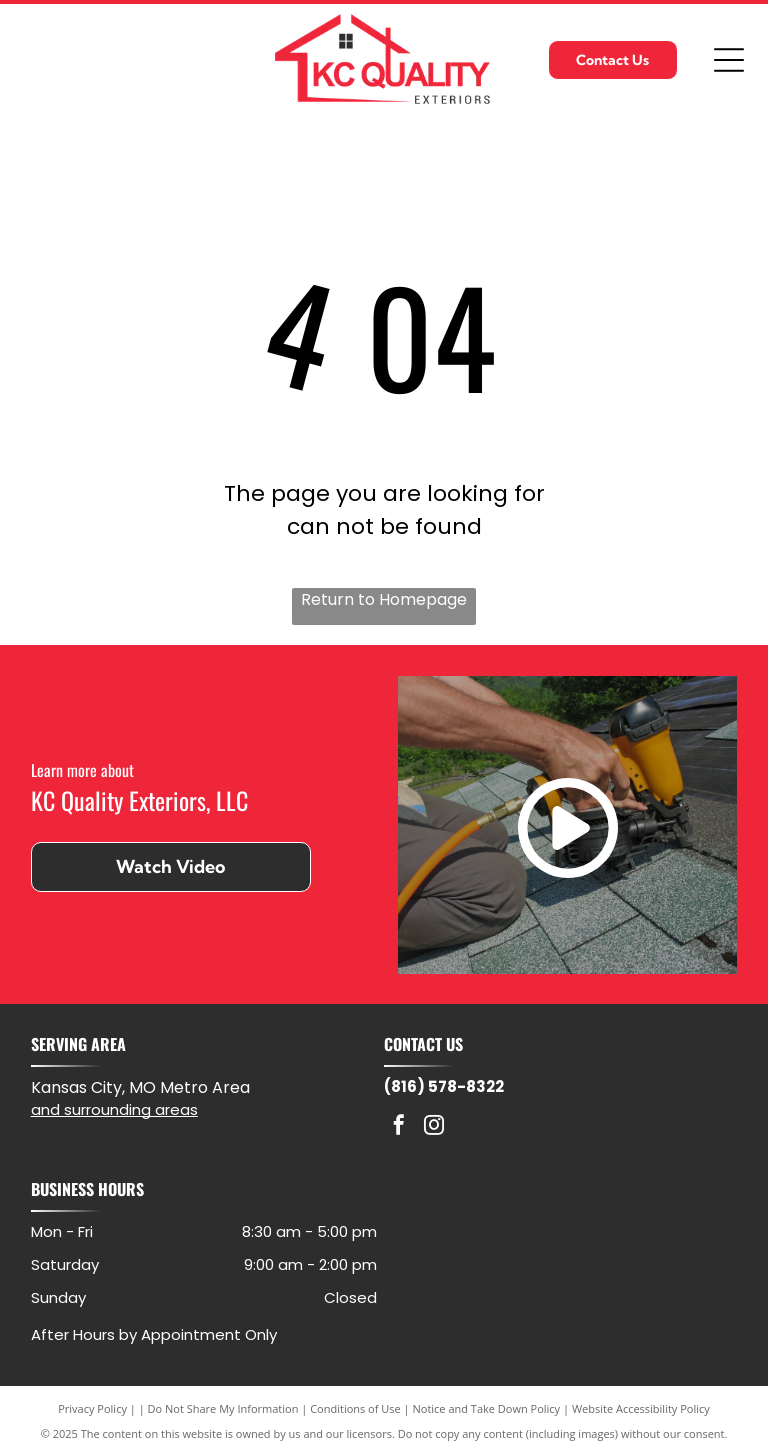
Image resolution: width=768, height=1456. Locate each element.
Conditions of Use (355, 1408)
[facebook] (399, 1127)
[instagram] (434, 1127)
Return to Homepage (384, 599)
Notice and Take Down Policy (487, 1408)
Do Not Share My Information (223, 1408)
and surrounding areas (114, 1109)
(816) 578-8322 (444, 1086)
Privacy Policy (92, 1408)
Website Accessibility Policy (641, 1408)
